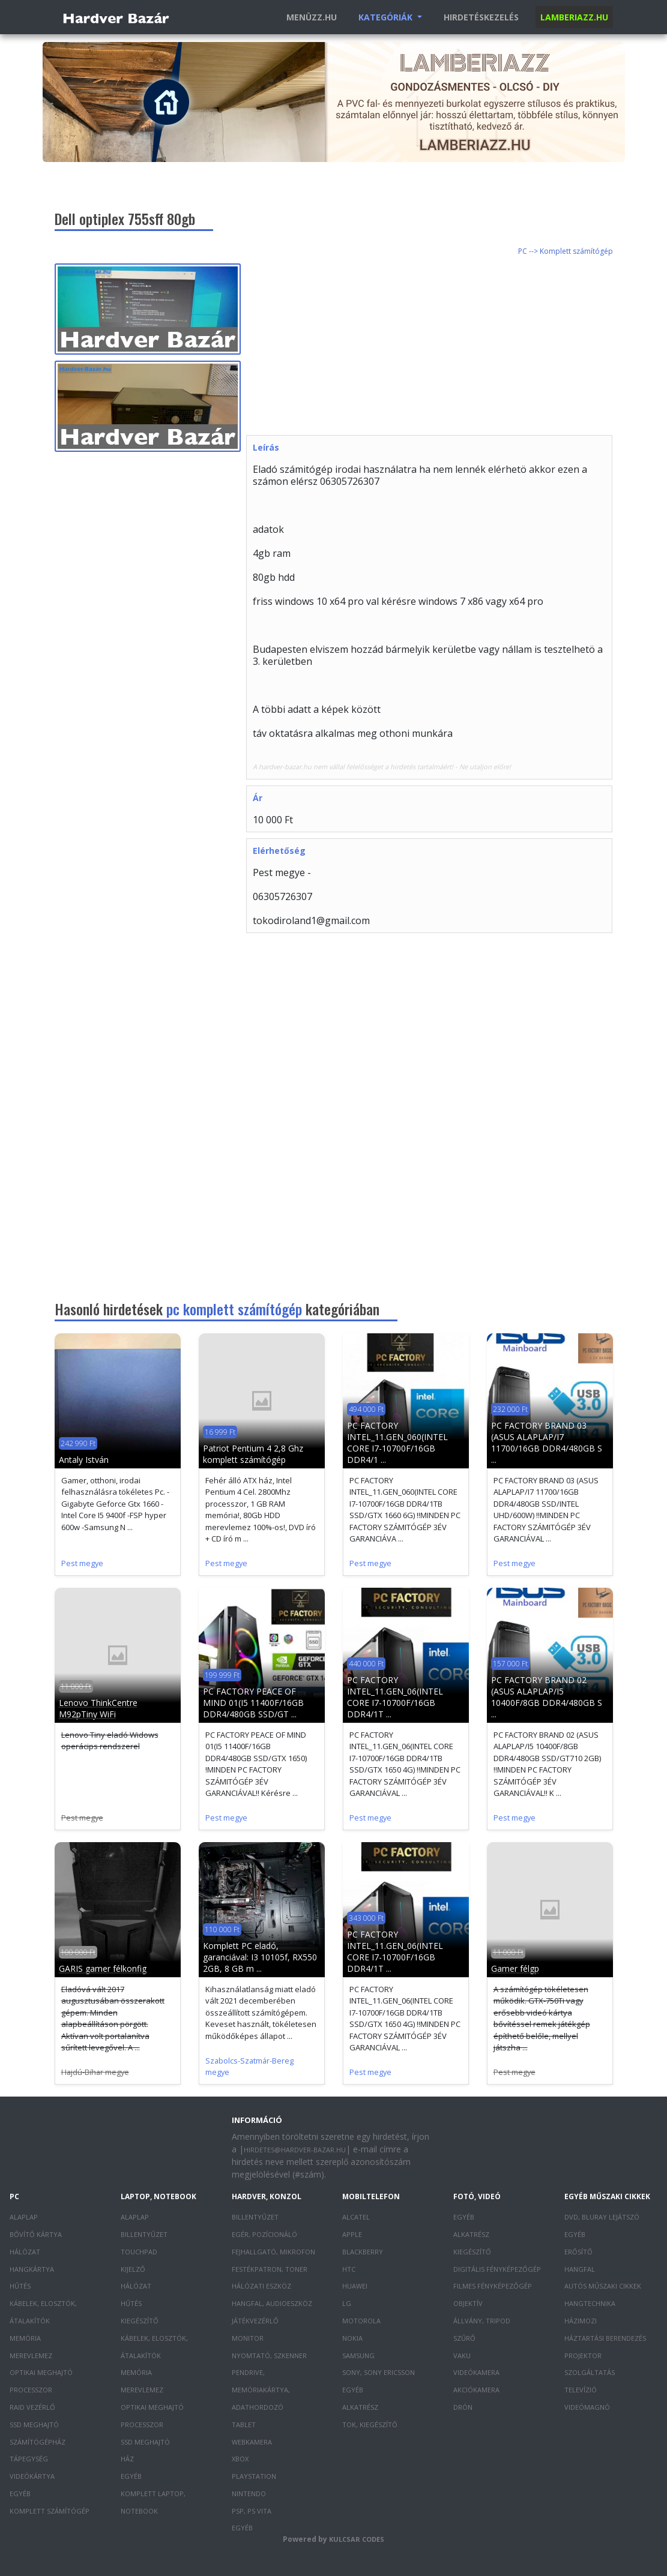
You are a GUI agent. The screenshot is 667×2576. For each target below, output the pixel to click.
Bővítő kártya (36, 2234)
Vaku (462, 2355)
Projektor (583, 2355)
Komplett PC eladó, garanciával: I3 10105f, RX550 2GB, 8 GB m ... (260, 1957)
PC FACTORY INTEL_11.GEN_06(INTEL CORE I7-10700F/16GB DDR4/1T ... (395, 1697)
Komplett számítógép (49, 2510)
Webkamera (252, 2441)
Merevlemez (31, 2355)
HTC (348, 2269)
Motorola (361, 2320)
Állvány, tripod (481, 2320)
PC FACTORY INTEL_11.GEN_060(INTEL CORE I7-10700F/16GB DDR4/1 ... (397, 1442)
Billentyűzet (144, 2234)
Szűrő (464, 2338)
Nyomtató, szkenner (269, 2355)
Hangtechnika (589, 2303)
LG (346, 2303)
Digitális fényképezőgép (497, 2269)
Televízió (580, 2389)
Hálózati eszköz (261, 2285)
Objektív (468, 2303)
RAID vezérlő (32, 2407)
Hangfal (579, 2269)
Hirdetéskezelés (481, 17)
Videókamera (476, 2372)
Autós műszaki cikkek (602, 2285)
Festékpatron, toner (269, 2269)
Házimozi (580, 2320)
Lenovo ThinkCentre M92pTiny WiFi (98, 1708)
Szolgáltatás (589, 2372)
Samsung (358, 2355)
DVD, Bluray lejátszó (601, 2216)
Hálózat (25, 2251)
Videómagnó (587, 2407)
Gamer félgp (515, 1968)
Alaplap (24, 2216)
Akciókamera (476, 2389)
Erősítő (578, 2251)
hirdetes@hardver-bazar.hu (295, 2149)
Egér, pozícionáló (264, 2234)
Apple (352, 2234)
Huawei (354, 2285)
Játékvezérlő (255, 2320)
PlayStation (254, 2476)
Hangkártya (32, 2269)
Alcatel (356, 2216)
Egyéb (20, 2493)
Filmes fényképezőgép (492, 2285)
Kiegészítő (139, 2320)
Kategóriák (386, 17)
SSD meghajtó (34, 2424)
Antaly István (84, 1459)
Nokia (352, 2338)
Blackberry (362, 2251)
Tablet (244, 2424)
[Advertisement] (456, 347)
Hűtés (20, 2285)
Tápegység (29, 2458)
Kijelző (133, 2269)
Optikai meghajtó (41, 2372)
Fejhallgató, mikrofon (273, 2251)
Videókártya (32, 2476)
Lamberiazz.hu (574, 17)
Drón (462, 2407)
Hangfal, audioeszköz (272, 2303)
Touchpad (139, 2251)
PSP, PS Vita (251, 2510)
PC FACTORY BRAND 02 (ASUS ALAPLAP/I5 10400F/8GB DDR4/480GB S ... (546, 1697)
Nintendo (249, 2493)
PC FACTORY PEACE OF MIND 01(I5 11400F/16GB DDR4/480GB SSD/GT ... (253, 1703)
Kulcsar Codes (356, 2539)
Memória (25, 2338)
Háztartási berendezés (605, 2338)
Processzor (31, 2389)
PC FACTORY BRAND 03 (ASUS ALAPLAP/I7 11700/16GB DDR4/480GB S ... (546, 1442)
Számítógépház (37, 2441)
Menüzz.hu (311, 17)
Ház (127, 2458)
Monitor (248, 2338)
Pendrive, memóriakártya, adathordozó (261, 2390)
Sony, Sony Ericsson (378, 2372)
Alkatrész (360, 2407)
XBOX (240, 2458)
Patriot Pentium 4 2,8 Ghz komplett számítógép (253, 1454)
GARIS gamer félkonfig (102, 1968)
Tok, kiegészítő (369, 2424)
